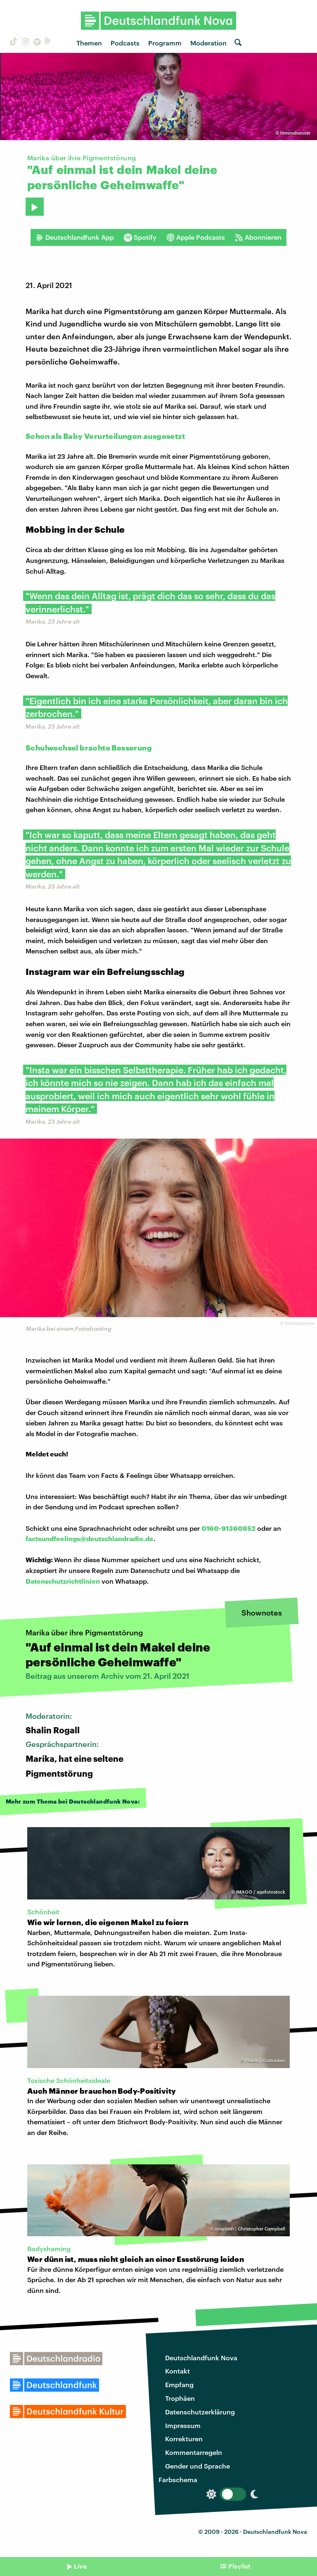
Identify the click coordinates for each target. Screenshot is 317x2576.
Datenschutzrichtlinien (63, 1581)
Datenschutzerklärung (200, 2412)
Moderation (208, 43)
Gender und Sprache (197, 2466)
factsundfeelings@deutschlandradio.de (90, 1538)
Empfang (179, 2384)
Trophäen (180, 2398)
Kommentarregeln (193, 2452)
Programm (165, 43)
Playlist (239, 2566)
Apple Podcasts (195, 237)
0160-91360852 (228, 1528)
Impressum (183, 2425)
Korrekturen (184, 2439)
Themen (89, 43)
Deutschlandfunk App (74, 237)
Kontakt (177, 2371)
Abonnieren (258, 237)
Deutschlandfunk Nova (201, 2358)
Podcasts (125, 43)
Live (80, 2566)
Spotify (140, 237)
